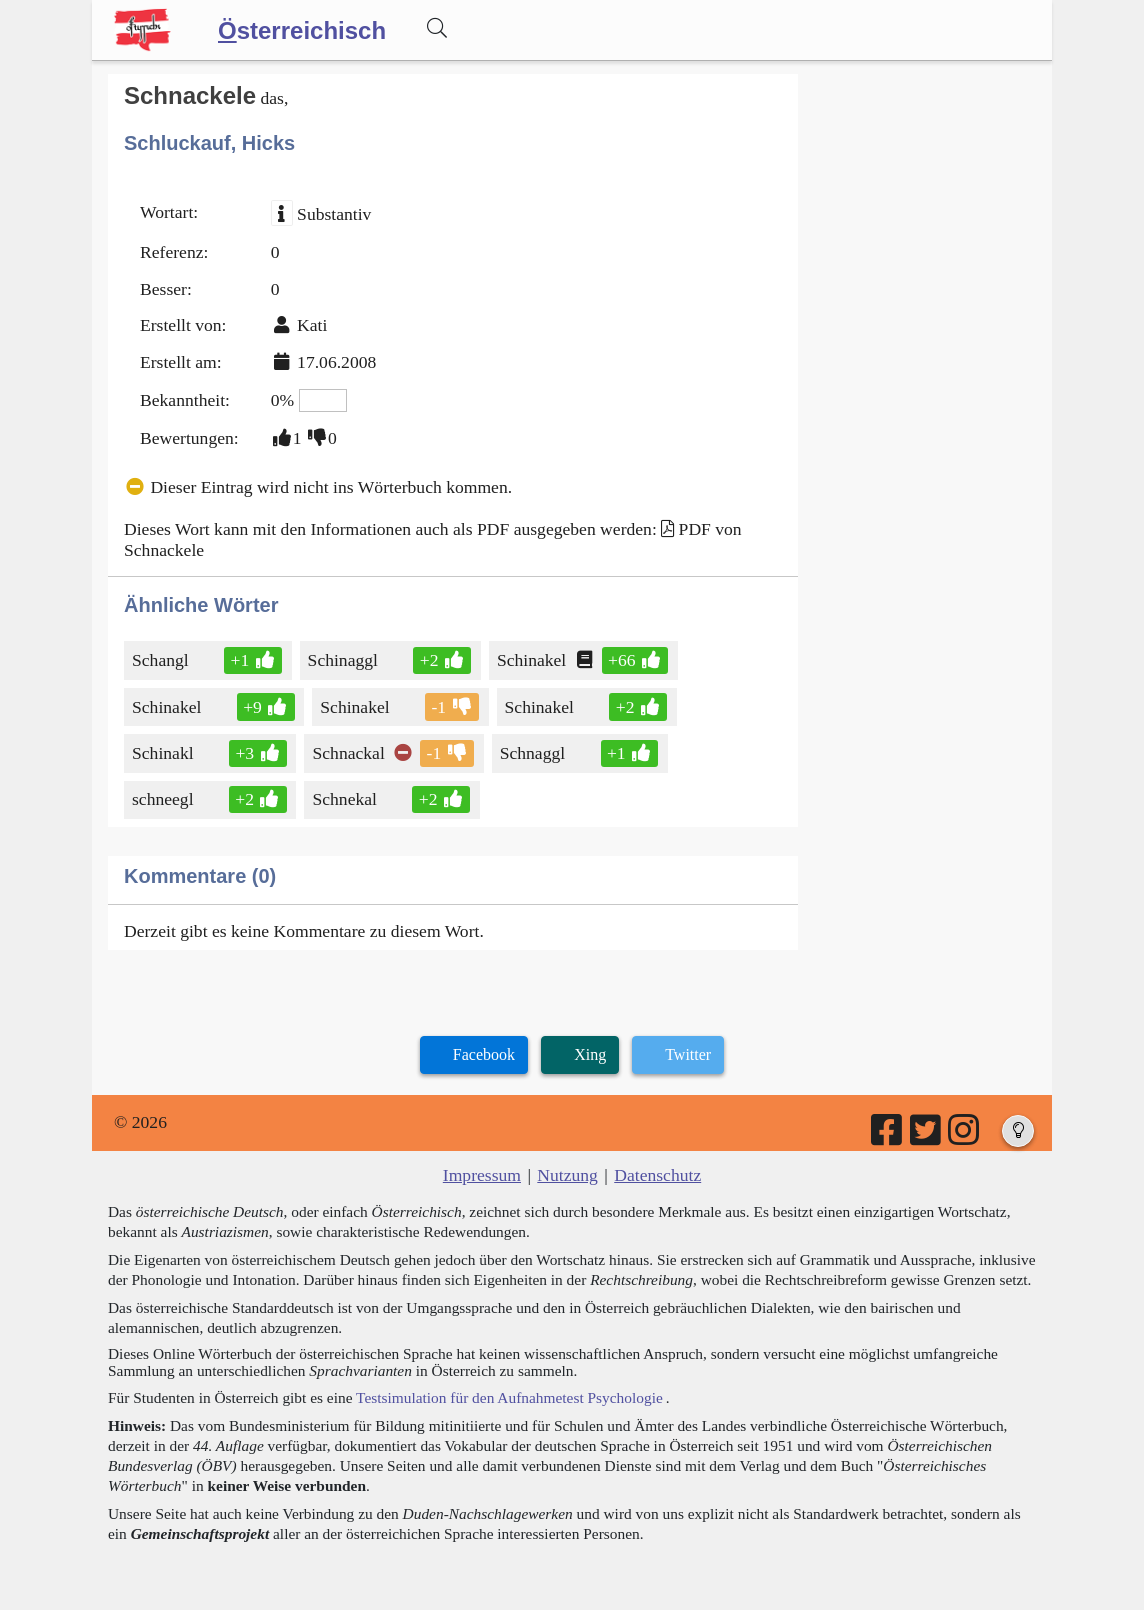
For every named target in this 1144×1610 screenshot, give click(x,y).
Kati (312, 325)
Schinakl (164, 753)
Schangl (162, 660)
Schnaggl (534, 753)
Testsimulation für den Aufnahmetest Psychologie (509, 1397)
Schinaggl (344, 660)
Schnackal (349, 753)
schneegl (166, 799)
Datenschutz (657, 1175)
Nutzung (567, 1175)
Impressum (482, 1175)
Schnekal (346, 799)
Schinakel (533, 660)
